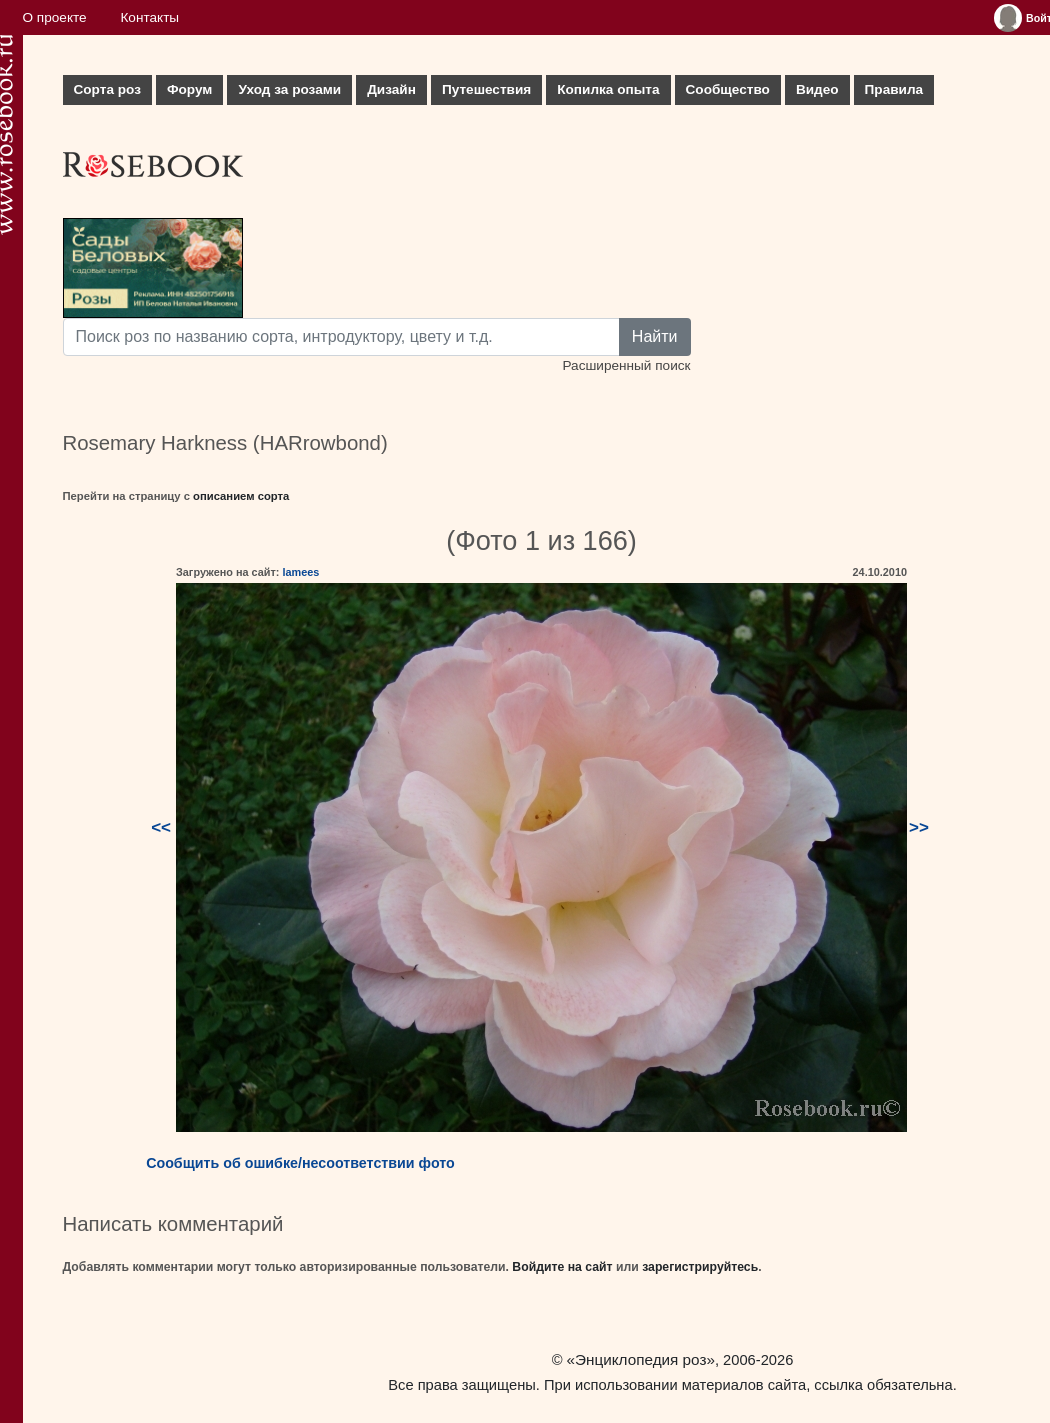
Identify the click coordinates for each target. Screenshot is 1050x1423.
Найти (655, 336)
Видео (817, 89)
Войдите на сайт (562, 1267)
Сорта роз (107, 89)
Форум (189, 89)
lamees (300, 572)
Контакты (149, 17)
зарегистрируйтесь (700, 1267)
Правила (894, 89)
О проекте (55, 17)
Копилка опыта (608, 89)
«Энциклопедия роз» (641, 1359)
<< (161, 827)
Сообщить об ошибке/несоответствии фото (300, 1163)
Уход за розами (289, 89)
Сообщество (728, 89)
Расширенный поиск (626, 365)
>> (919, 827)
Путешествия (486, 89)
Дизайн (391, 89)
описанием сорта (241, 496)
